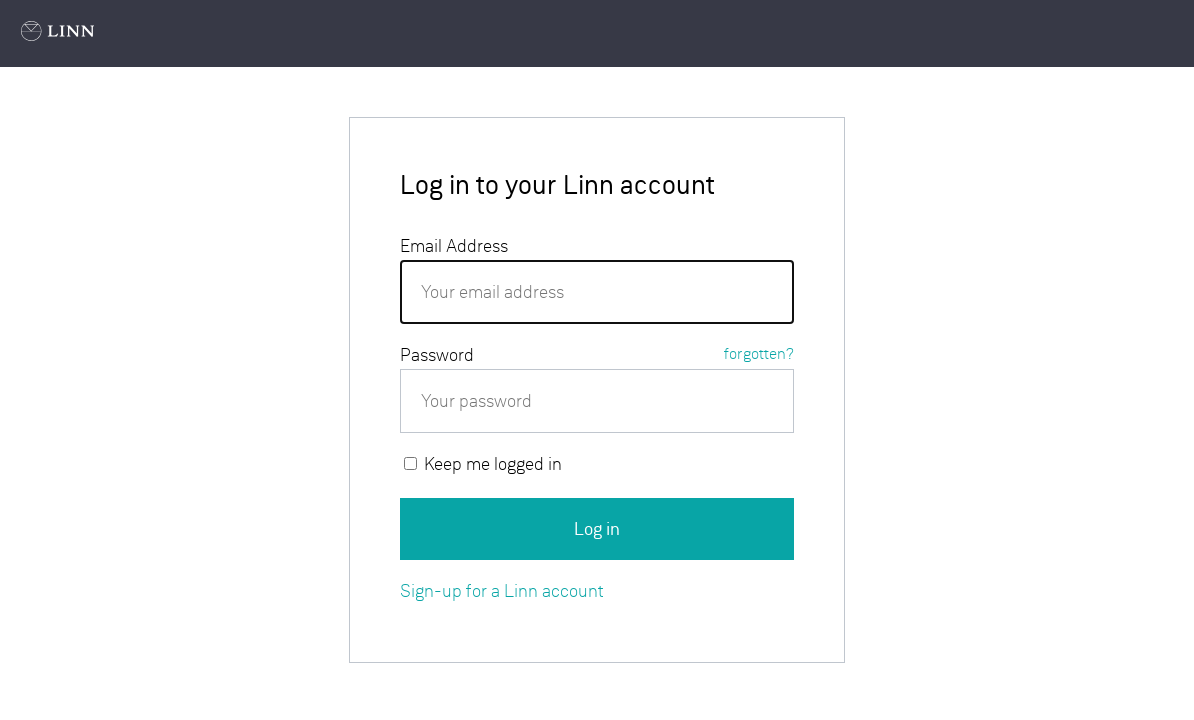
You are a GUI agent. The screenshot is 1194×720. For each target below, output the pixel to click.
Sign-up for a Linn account (502, 590)
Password (597, 354)
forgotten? (759, 353)
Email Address (454, 245)
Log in (597, 529)
